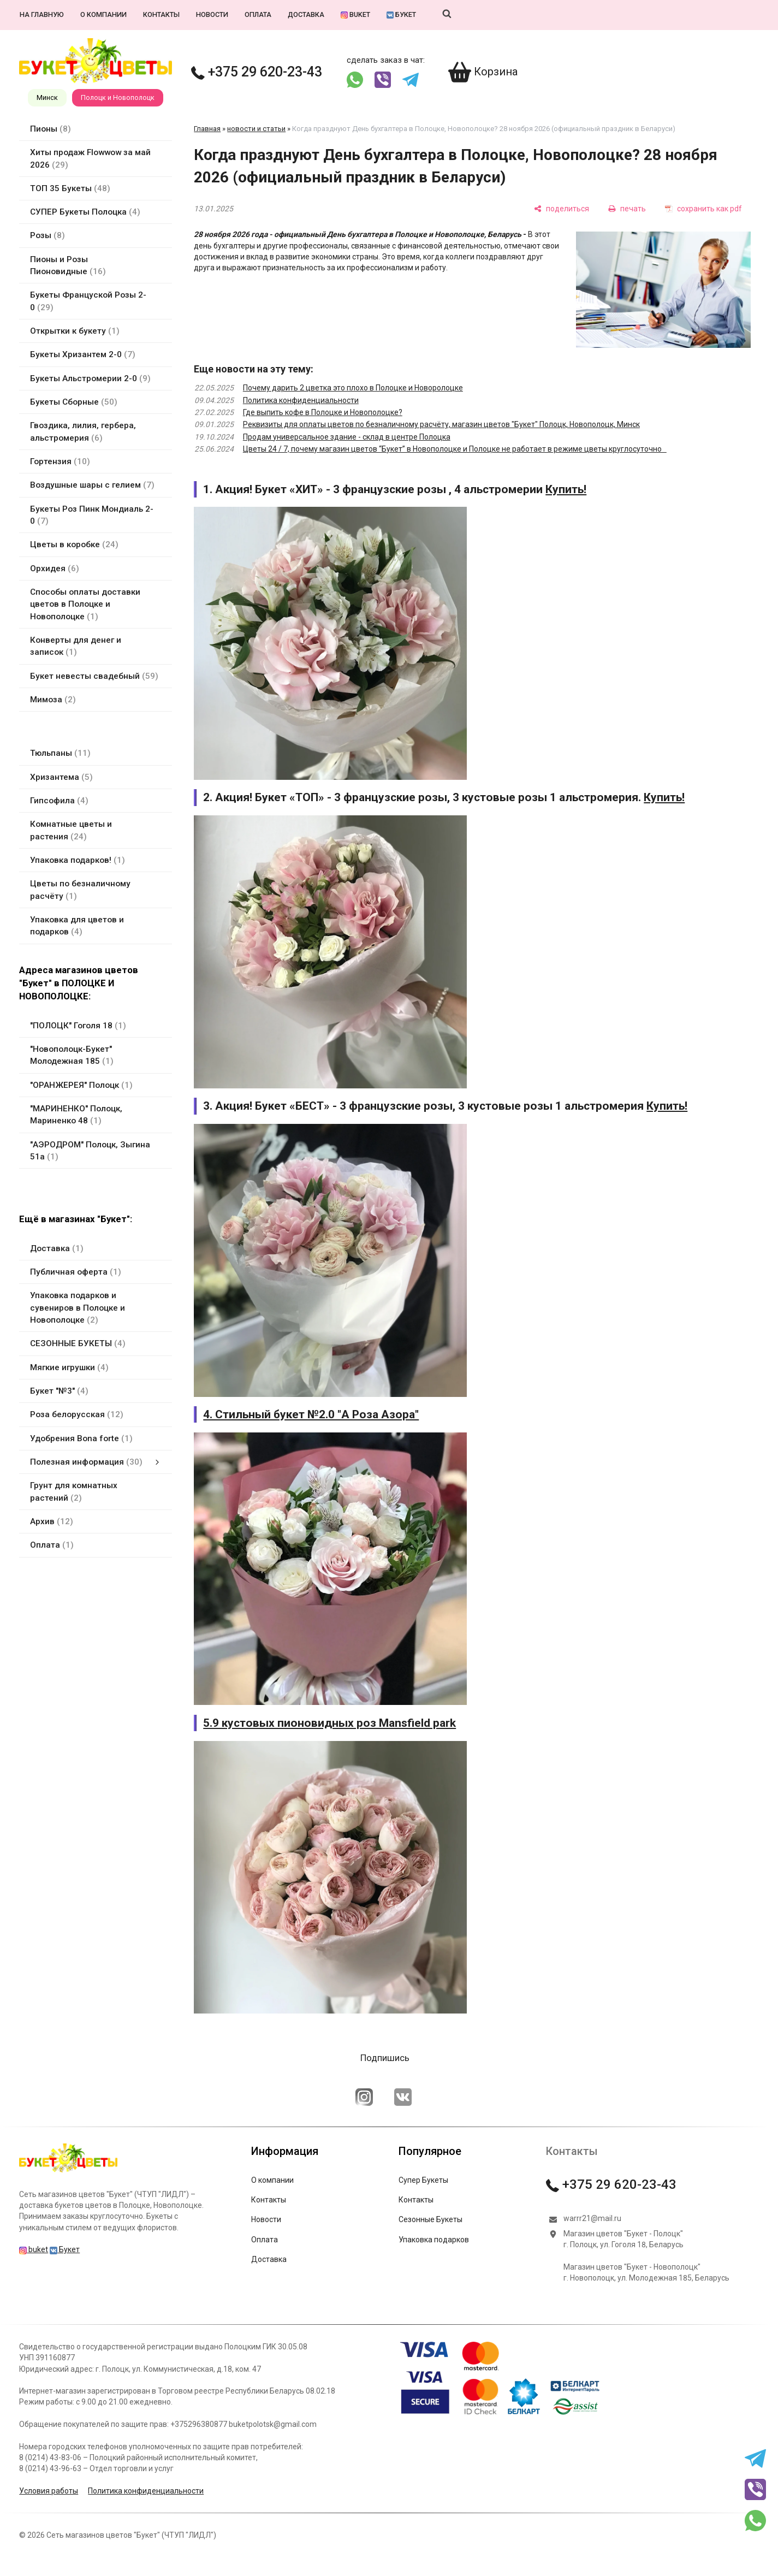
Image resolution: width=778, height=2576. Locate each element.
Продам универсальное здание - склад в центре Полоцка (346, 437)
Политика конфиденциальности (301, 400)
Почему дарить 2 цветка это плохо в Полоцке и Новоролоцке (353, 387)
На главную (42, 14)
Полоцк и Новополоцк (118, 97)
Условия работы (48, 2490)
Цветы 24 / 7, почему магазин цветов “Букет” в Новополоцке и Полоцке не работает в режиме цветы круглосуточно (455, 449)
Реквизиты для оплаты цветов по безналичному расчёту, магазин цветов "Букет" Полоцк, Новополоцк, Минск (441, 424)
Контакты (161, 14)
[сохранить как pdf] (703, 208)
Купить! (565, 489)
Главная (207, 129)
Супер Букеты (423, 2180)
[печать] (627, 208)
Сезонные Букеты (430, 2219)
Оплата (258, 14)
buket (355, 14)
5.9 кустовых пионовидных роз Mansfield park (329, 1723)
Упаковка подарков (434, 2239)
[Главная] (68, 2172)
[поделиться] (561, 208)
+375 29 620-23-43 (256, 72)
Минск (47, 97)
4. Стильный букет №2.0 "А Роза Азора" (311, 1414)
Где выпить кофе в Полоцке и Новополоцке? (322, 412)
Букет (401, 14)
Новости (212, 14)
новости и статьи (256, 129)
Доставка (306, 14)
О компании (103, 14)
